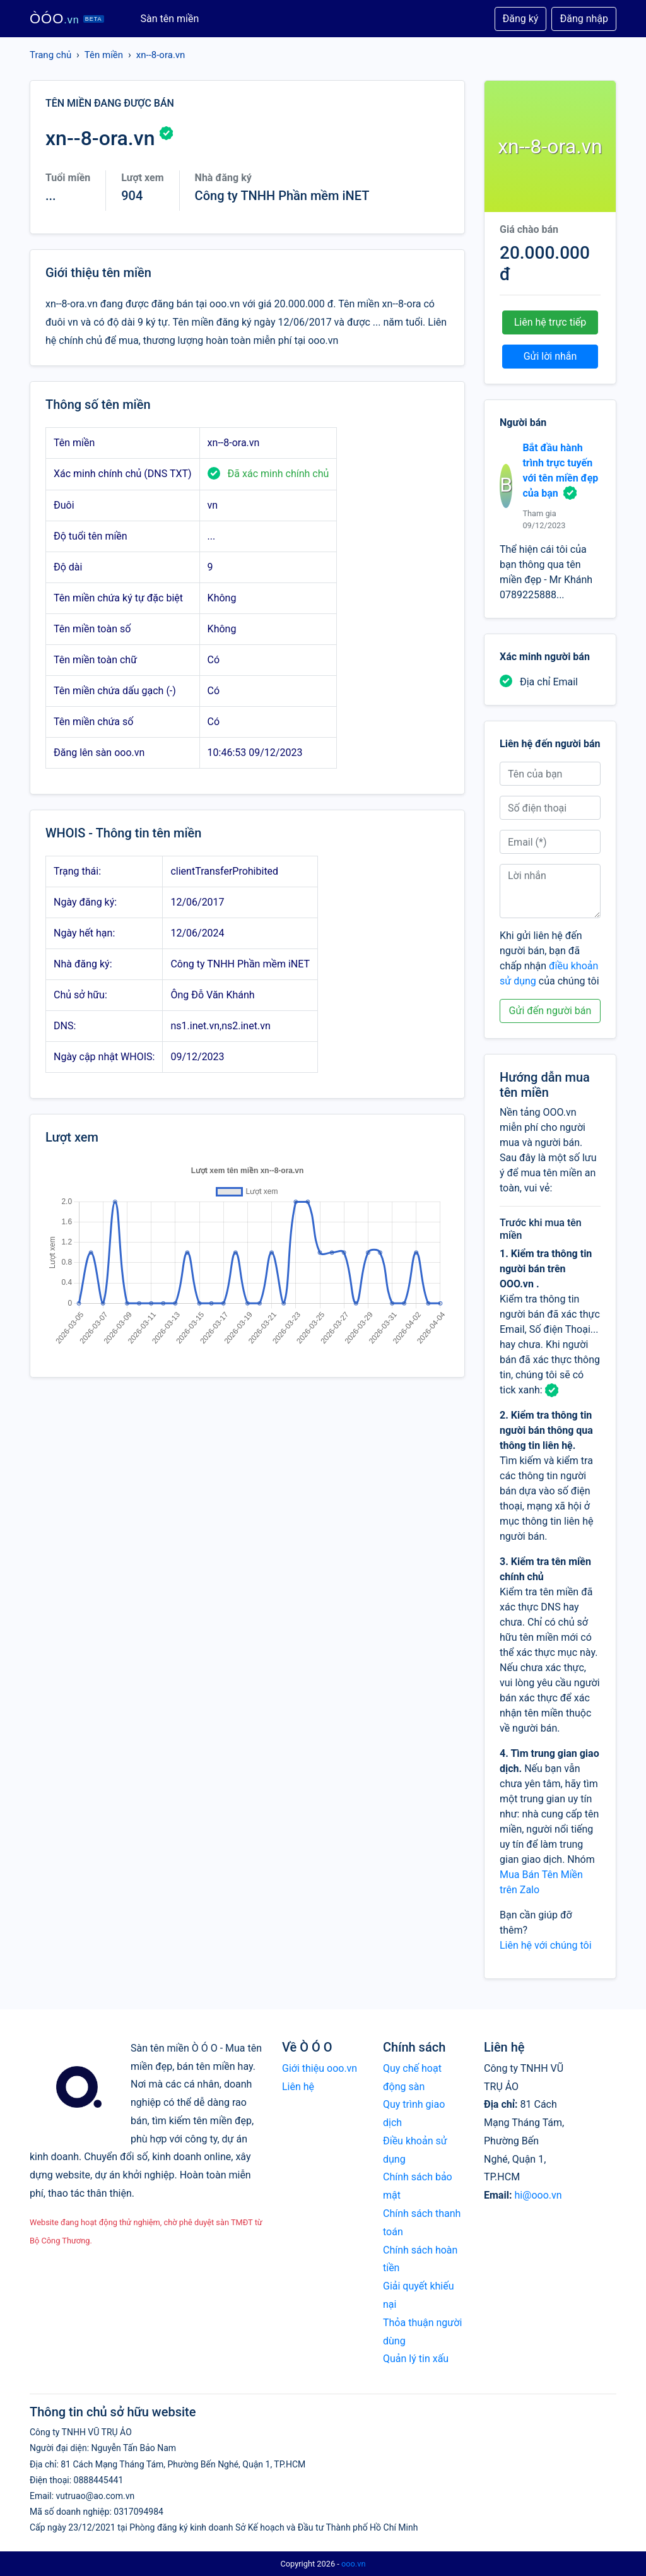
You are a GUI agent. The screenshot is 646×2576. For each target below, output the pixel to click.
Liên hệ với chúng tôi (546, 1945)
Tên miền (104, 55)
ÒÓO (67, 19)
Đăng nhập (584, 19)
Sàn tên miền (170, 19)
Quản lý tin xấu (416, 2359)
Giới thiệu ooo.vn (319, 2068)
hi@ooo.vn (537, 2195)
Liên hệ (298, 2087)
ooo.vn (353, 2563)
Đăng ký (521, 19)
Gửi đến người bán (550, 1011)
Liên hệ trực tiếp (550, 322)
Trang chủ (50, 55)
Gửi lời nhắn (550, 356)
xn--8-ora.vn (160, 55)
